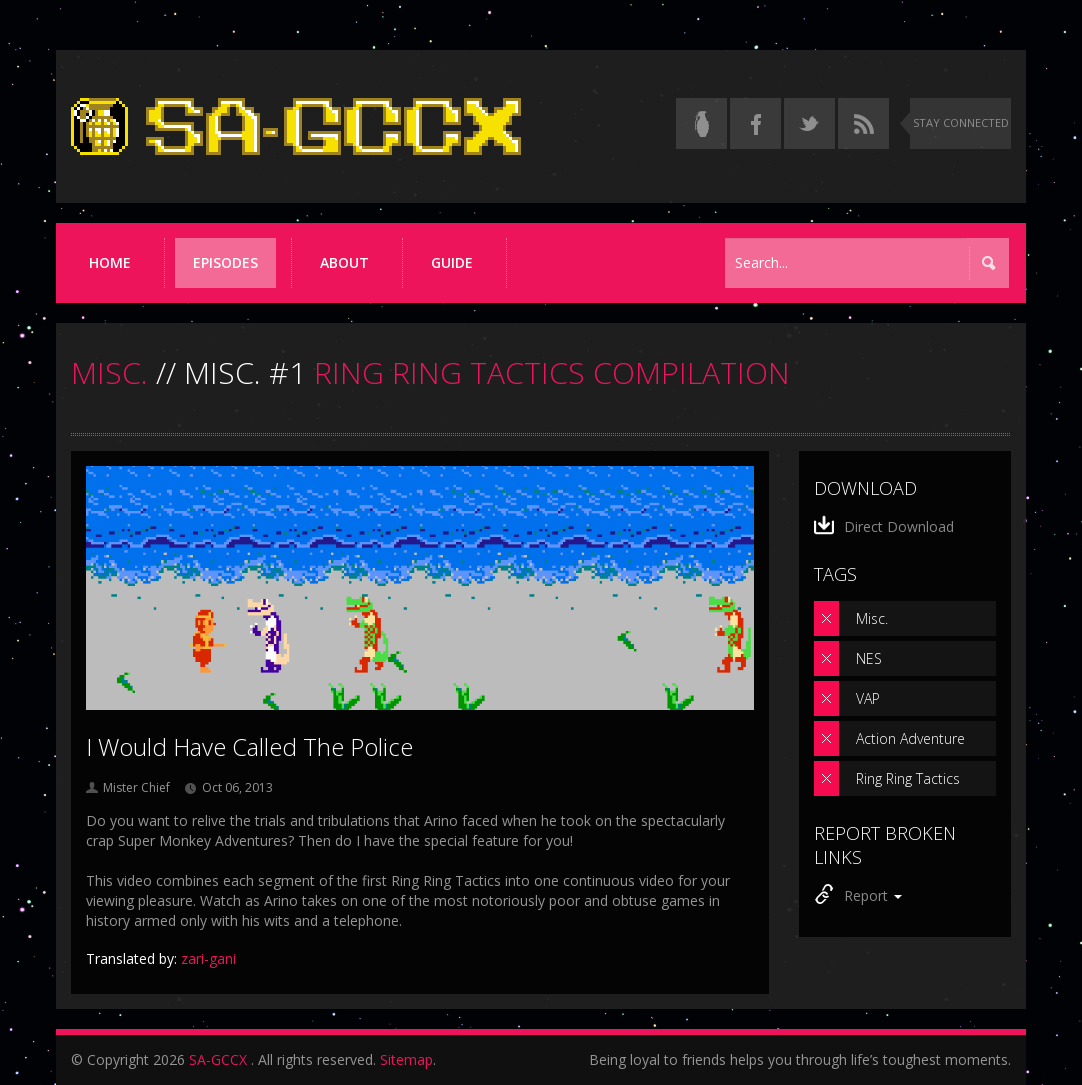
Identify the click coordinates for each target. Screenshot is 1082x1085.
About (344, 262)
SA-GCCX (218, 1059)
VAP (868, 698)
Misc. (872, 618)
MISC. (109, 372)
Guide (452, 262)
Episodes (225, 262)
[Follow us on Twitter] (809, 123)
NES (869, 658)
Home (110, 262)
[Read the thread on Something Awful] (701, 123)
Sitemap (406, 1059)
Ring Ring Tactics (908, 778)
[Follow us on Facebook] (755, 123)
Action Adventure (910, 738)
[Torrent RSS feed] (863, 123)
